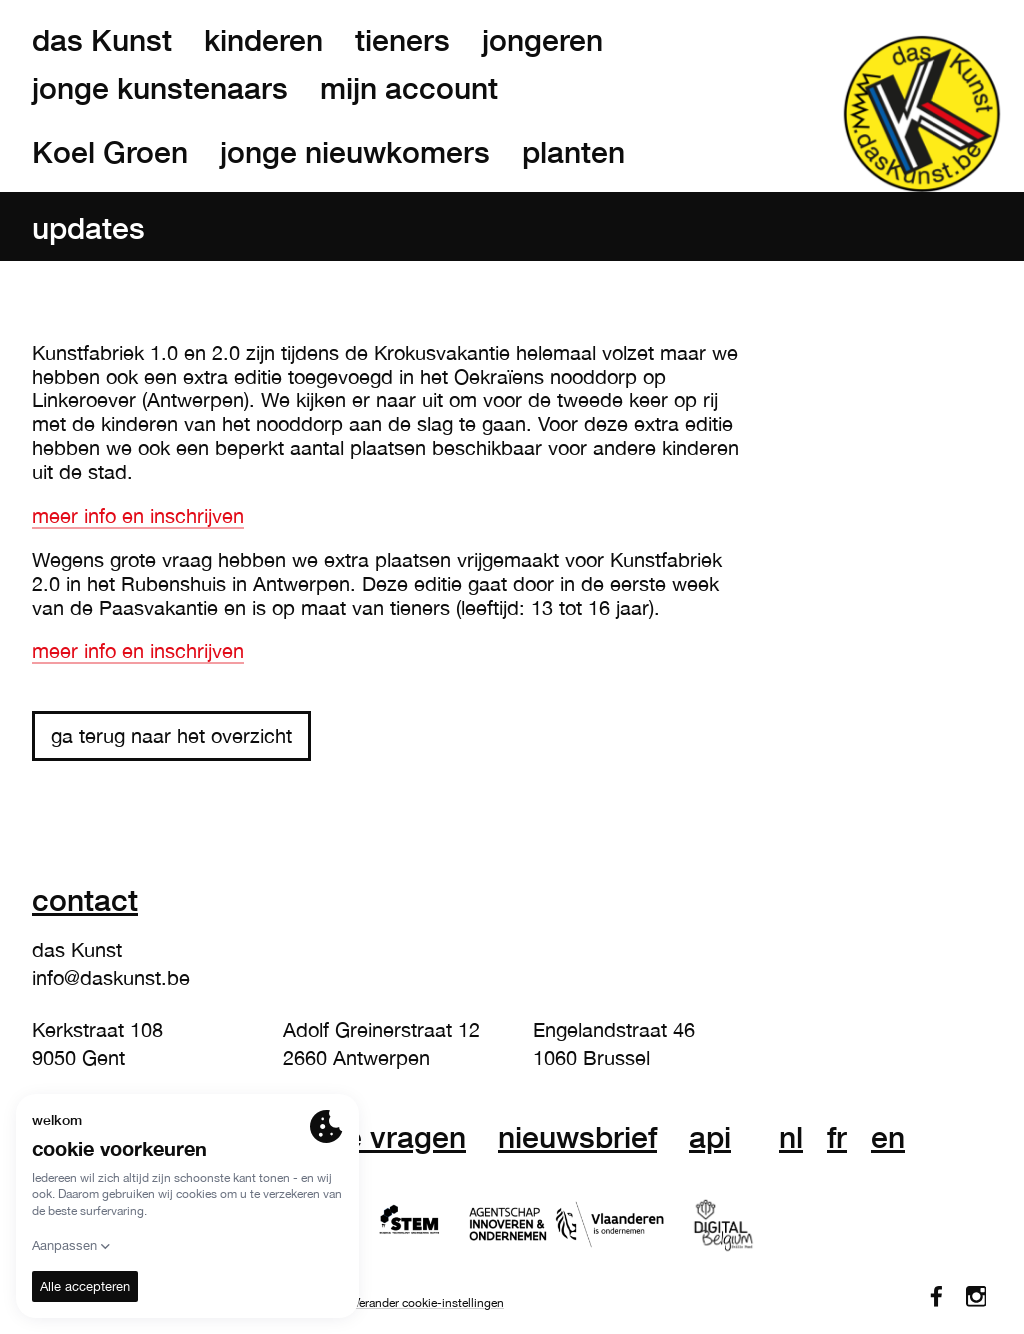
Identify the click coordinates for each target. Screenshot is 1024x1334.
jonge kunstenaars (160, 88)
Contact (85, 899)
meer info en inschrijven (138, 515)
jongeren (542, 40)
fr (837, 1137)
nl (791, 1137)
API (710, 1137)
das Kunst (102, 40)
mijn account (409, 88)
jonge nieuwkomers (355, 152)
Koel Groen (110, 152)
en (888, 1137)
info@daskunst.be (111, 977)
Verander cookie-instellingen (428, 1303)
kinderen (263, 40)
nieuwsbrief (577, 1137)
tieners (402, 40)
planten (573, 152)
